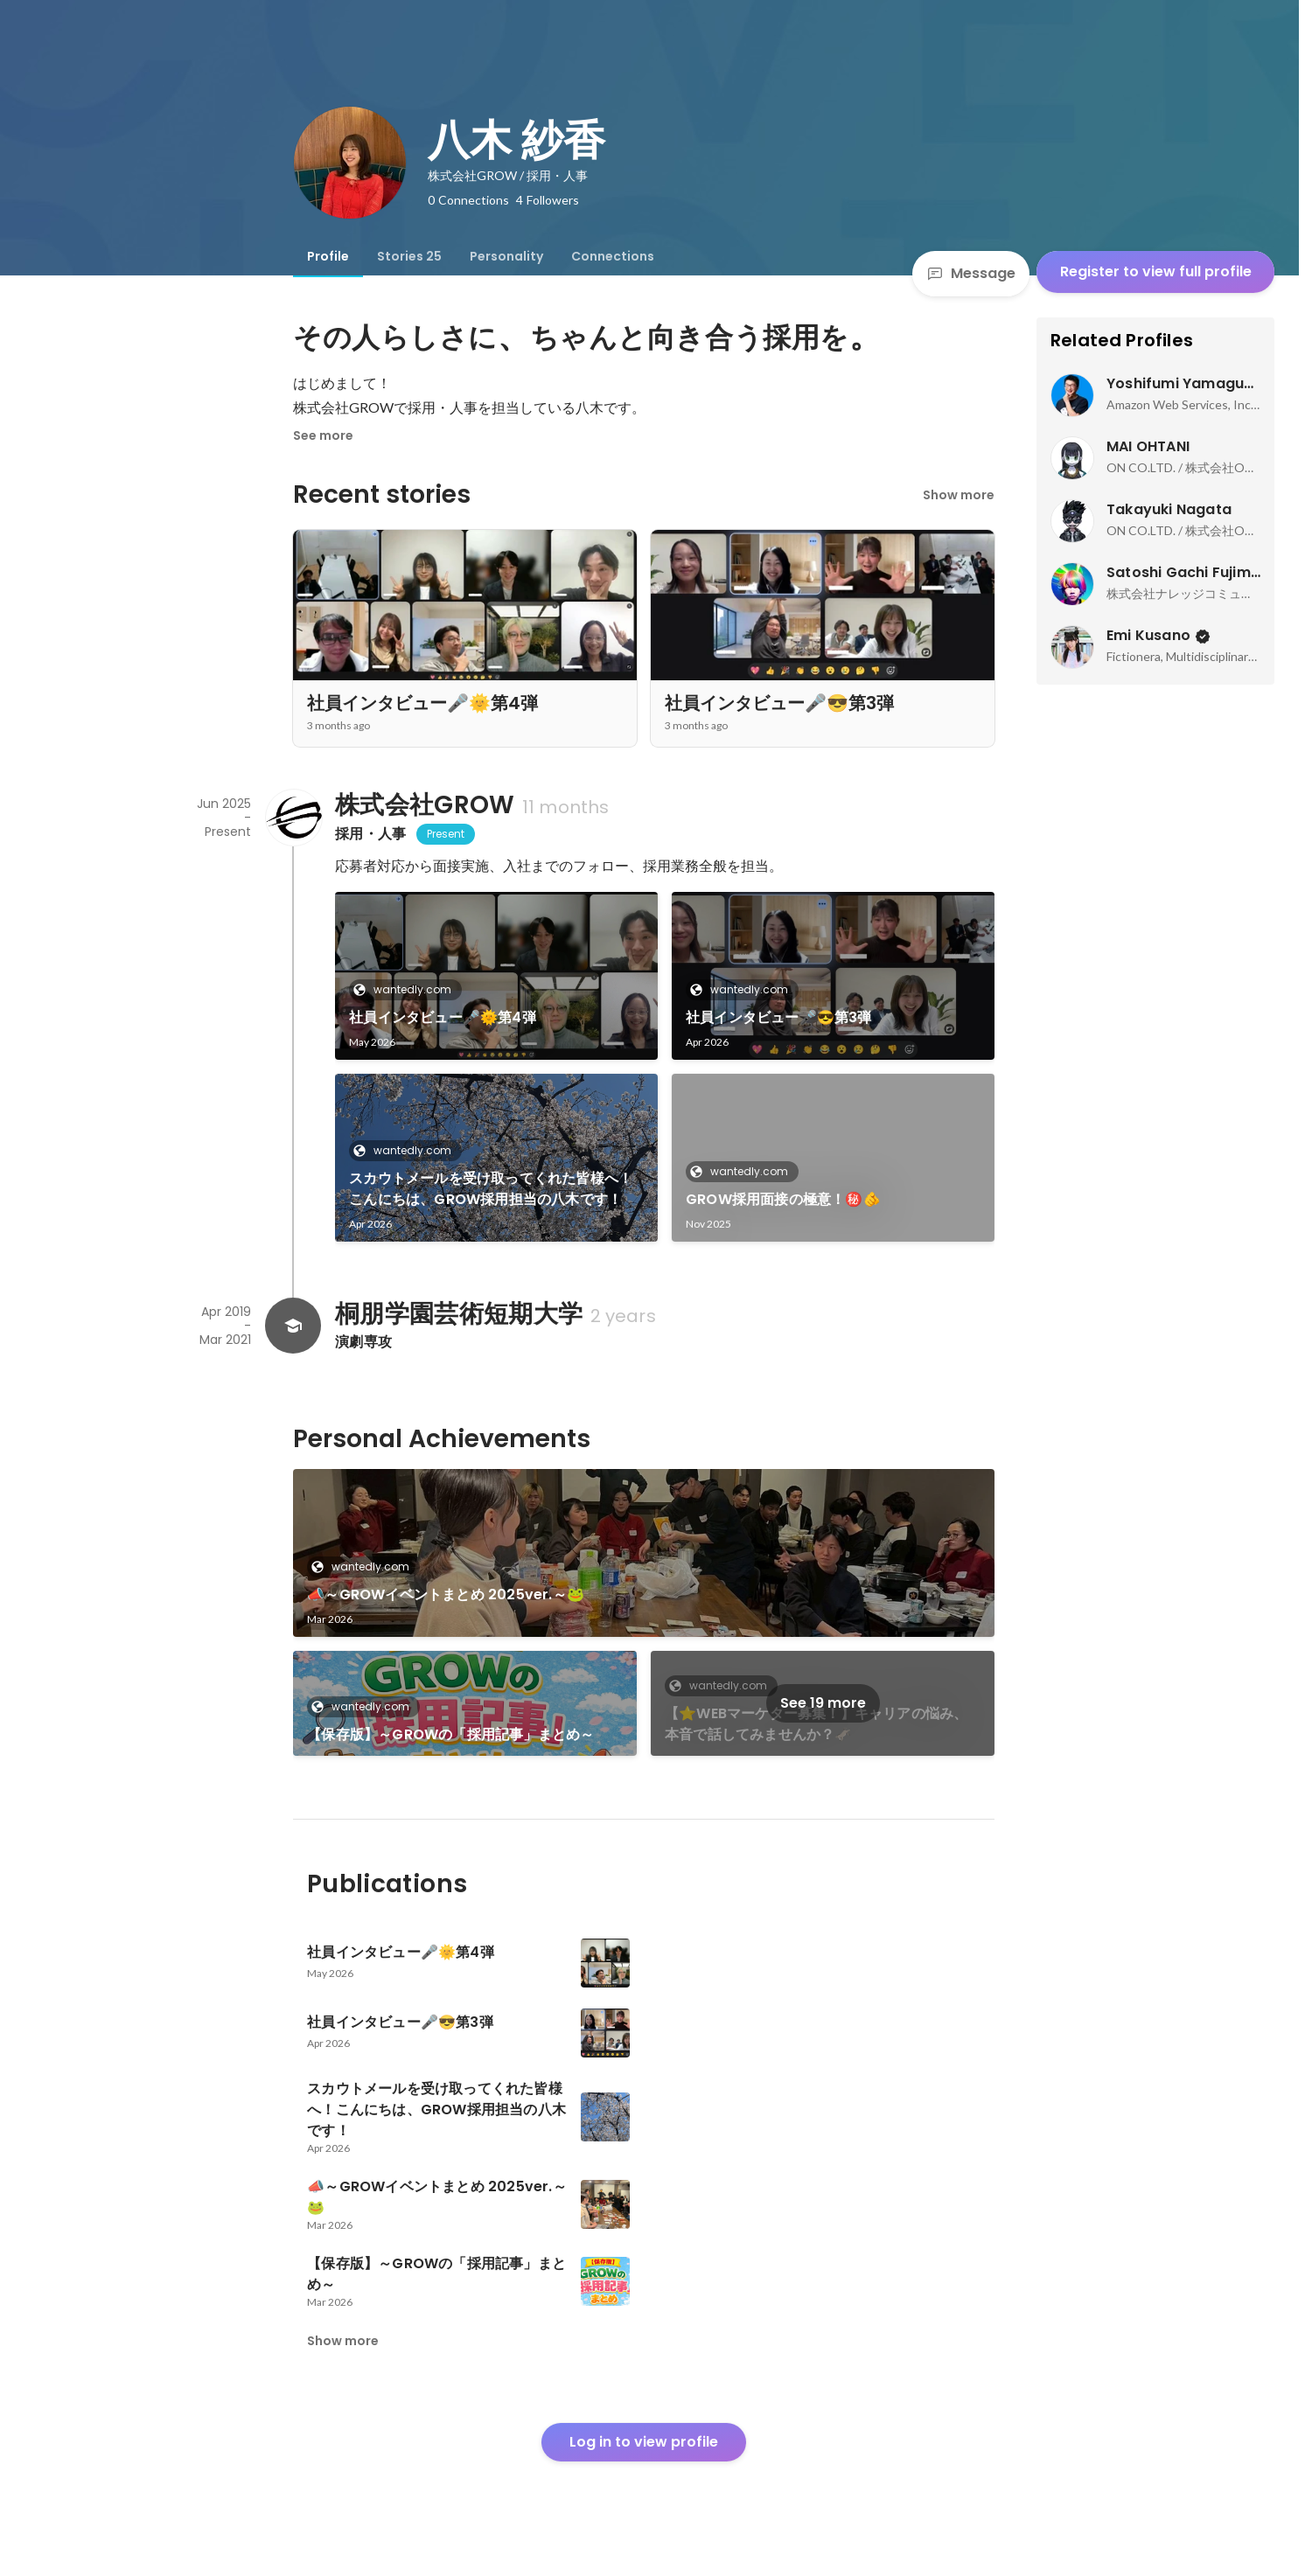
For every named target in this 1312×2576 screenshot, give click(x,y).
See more (323, 435)
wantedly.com (407, 989)
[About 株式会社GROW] (293, 817)
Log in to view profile (643, 2442)
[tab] (328, 256)
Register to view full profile (1156, 271)
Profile (328, 256)
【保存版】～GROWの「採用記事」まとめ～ (450, 1734)
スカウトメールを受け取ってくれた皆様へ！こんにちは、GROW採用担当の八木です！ (490, 1188)
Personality (506, 256)
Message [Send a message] (970, 273)
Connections (612, 256)
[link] (496, 976)
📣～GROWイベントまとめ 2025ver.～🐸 (445, 1594)
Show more (958, 495)
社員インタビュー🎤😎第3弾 (779, 1017)
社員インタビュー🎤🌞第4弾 (442, 1017)
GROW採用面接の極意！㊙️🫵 (783, 1199)
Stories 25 (409, 256)
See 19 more (823, 1703)
